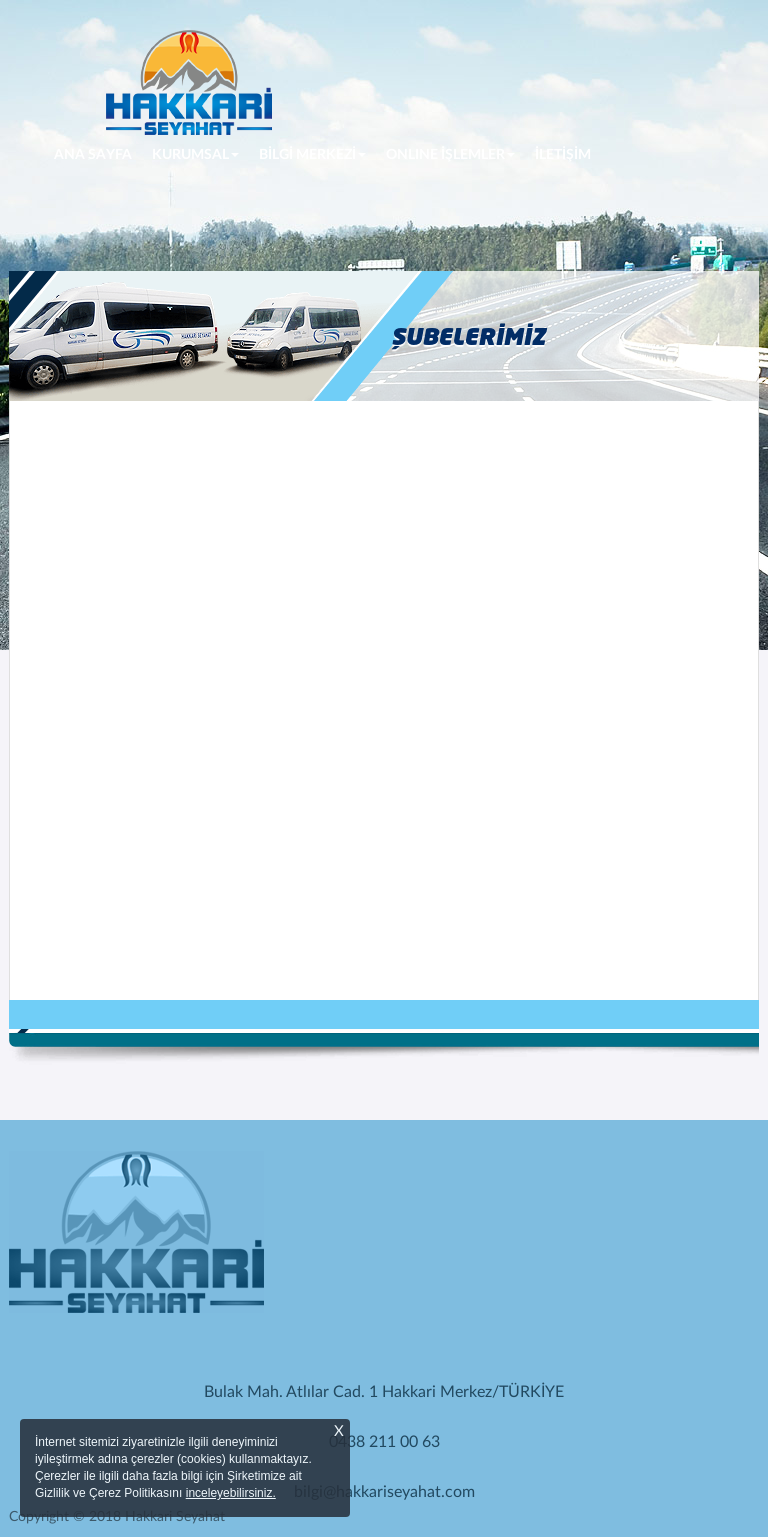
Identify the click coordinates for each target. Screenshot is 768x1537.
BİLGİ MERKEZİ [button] (312, 155)
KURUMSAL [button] (195, 155)
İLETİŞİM (563, 155)
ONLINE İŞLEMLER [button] (450, 155)
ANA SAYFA (98, 153)
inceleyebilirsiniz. (231, 1493)
